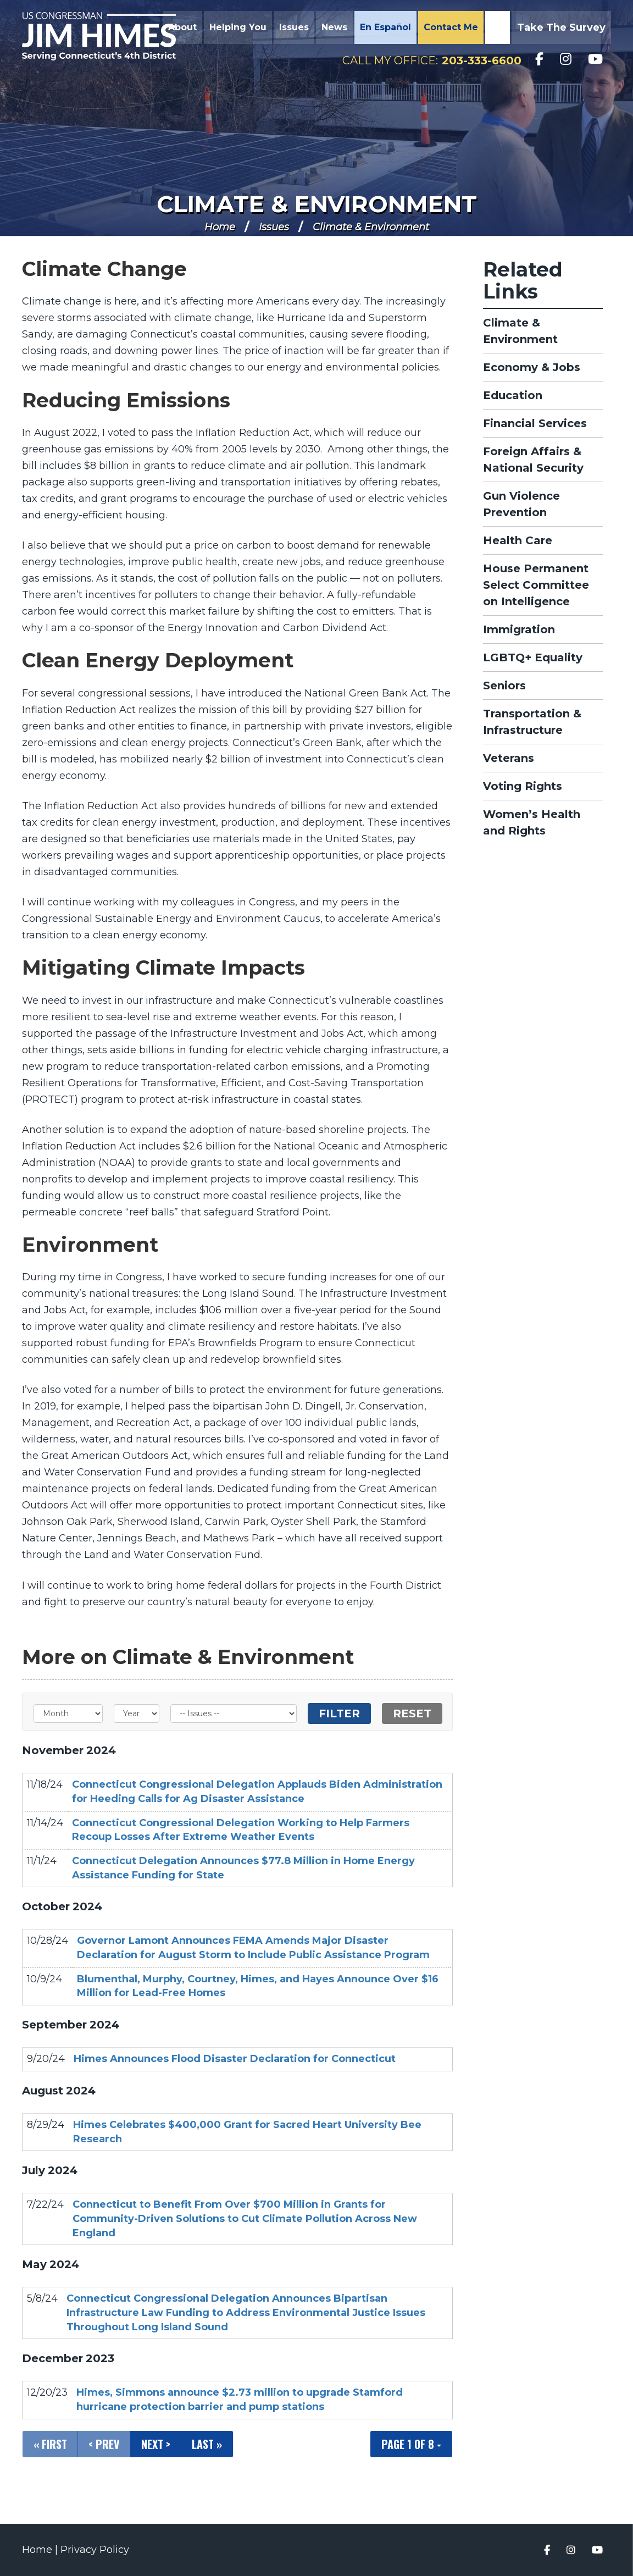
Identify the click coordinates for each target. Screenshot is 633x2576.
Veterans (508, 758)
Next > (155, 2444)
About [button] (182, 27)
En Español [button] (385, 27)
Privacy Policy (94, 2550)
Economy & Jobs (531, 367)
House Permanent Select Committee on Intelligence (536, 585)
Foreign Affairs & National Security (533, 459)
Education (512, 395)
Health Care (517, 540)
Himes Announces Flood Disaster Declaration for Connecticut (235, 2059)
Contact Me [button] (451, 27)
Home (219, 227)
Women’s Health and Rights (531, 822)
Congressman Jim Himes (99, 36)
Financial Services (535, 423)
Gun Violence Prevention (521, 504)
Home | (41, 2550)
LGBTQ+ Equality (532, 657)
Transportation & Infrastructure (532, 722)
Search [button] (496, 27)
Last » (207, 2444)
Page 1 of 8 (411, 2444)
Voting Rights (522, 786)
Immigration (519, 629)
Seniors (504, 685)
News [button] (334, 27)
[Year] (136, 1713)
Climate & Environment (317, 204)
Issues (274, 227)
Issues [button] (294, 27)
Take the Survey (561, 27)
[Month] (68, 1713)
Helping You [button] (237, 27)
